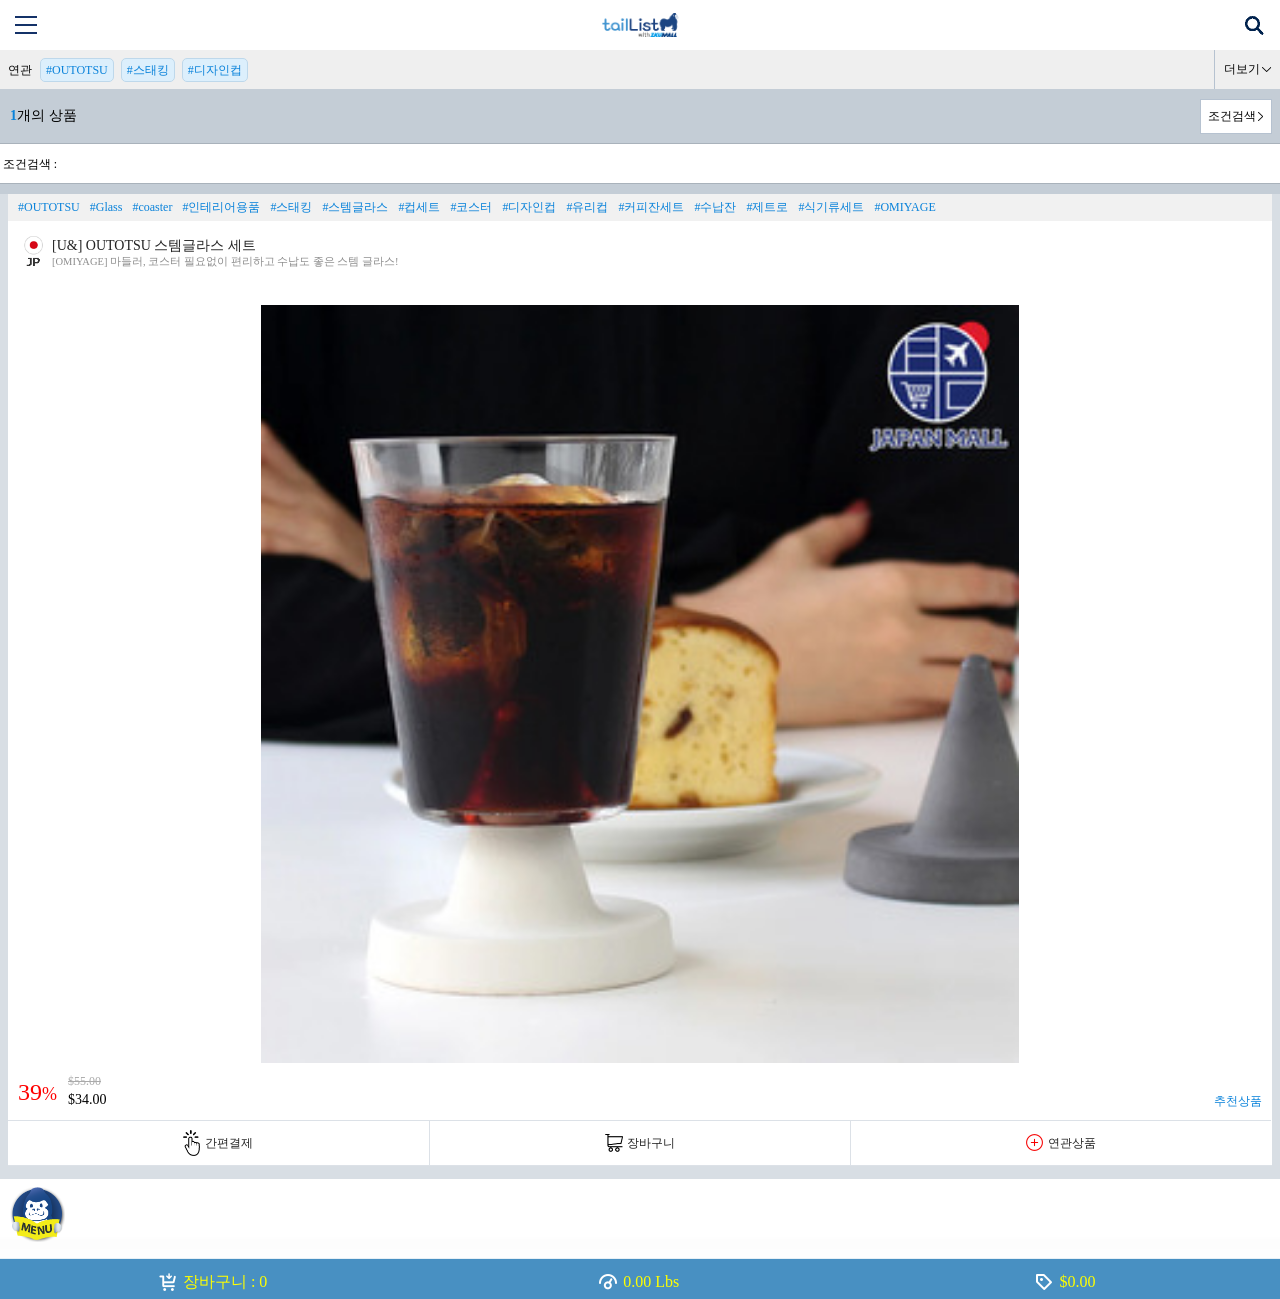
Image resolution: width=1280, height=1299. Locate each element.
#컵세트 (419, 207)
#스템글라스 (355, 207)
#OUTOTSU (77, 70)
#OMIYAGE (904, 207)
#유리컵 (587, 207)
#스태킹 (148, 70)
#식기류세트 (831, 207)
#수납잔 (715, 207)
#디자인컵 (215, 70)
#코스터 (471, 207)
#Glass (106, 207)
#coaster (152, 207)
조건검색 (1232, 116)
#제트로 (767, 207)
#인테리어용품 (221, 207)
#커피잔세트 (651, 207)
